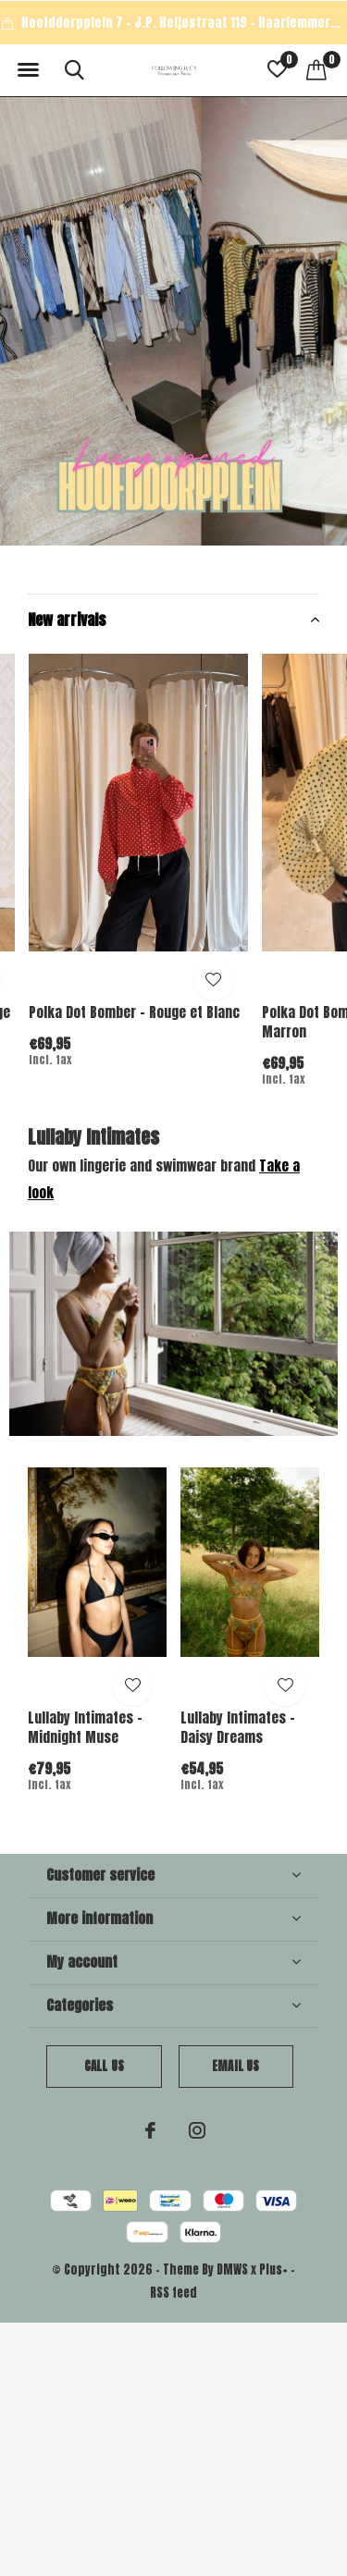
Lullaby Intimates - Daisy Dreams (237, 1727)
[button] (28, 70)
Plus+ (273, 2269)
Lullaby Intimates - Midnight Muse (85, 1727)
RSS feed (173, 2292)
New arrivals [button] (67, 619)
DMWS (232, 2269)
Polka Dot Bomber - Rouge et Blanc (134, 1012)
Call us (104, 2066)
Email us (235, 2066)
